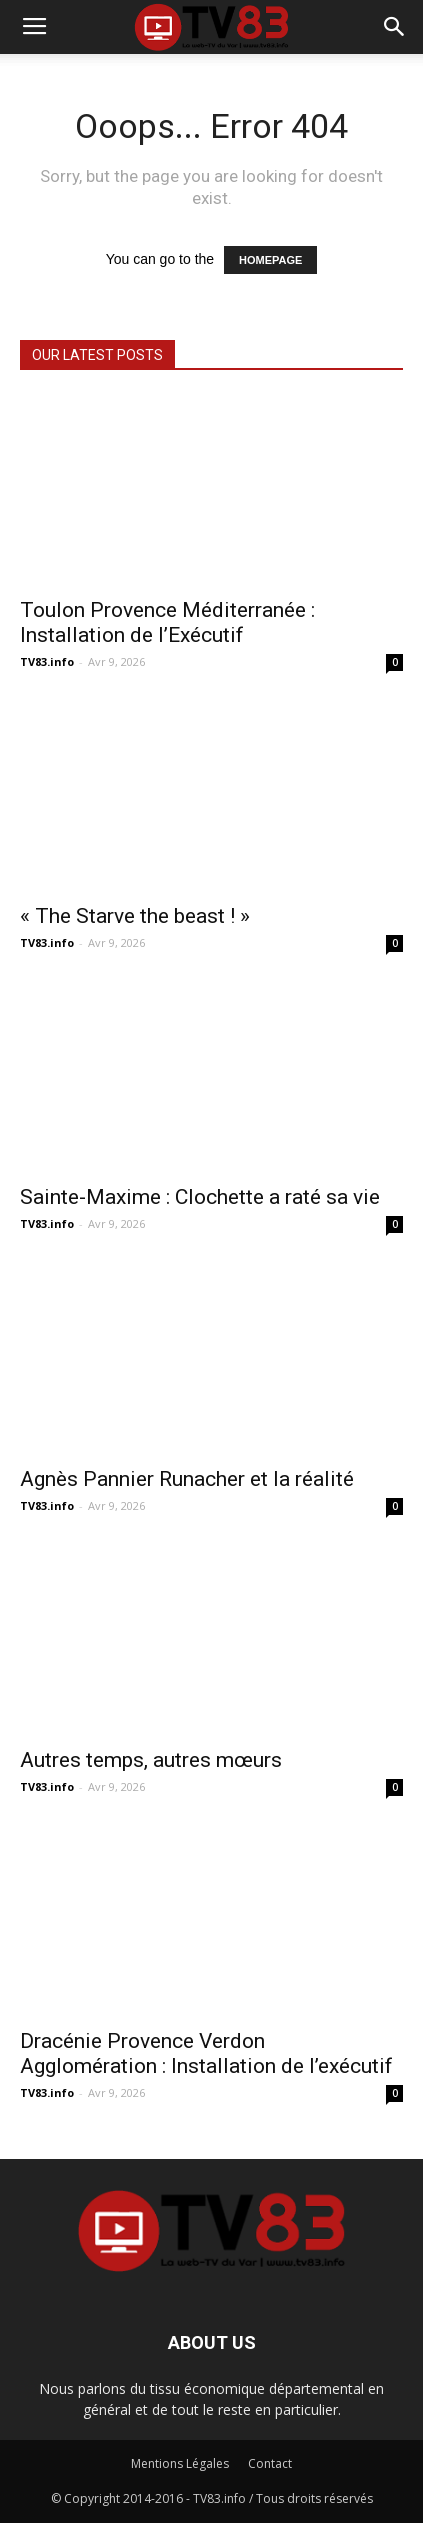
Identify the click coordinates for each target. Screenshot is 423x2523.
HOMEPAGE (270, 260)
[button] (395, 27)
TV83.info (47, 661)
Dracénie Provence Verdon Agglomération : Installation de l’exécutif (206, 2053)
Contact (270, 2463)
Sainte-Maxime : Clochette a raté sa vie (200, 1197)
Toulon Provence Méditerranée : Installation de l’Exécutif (167, 622)
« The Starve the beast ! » (135, 916)
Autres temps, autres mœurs (151, 1760)
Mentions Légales (180, 2463)
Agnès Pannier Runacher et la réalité (187, 1479)
